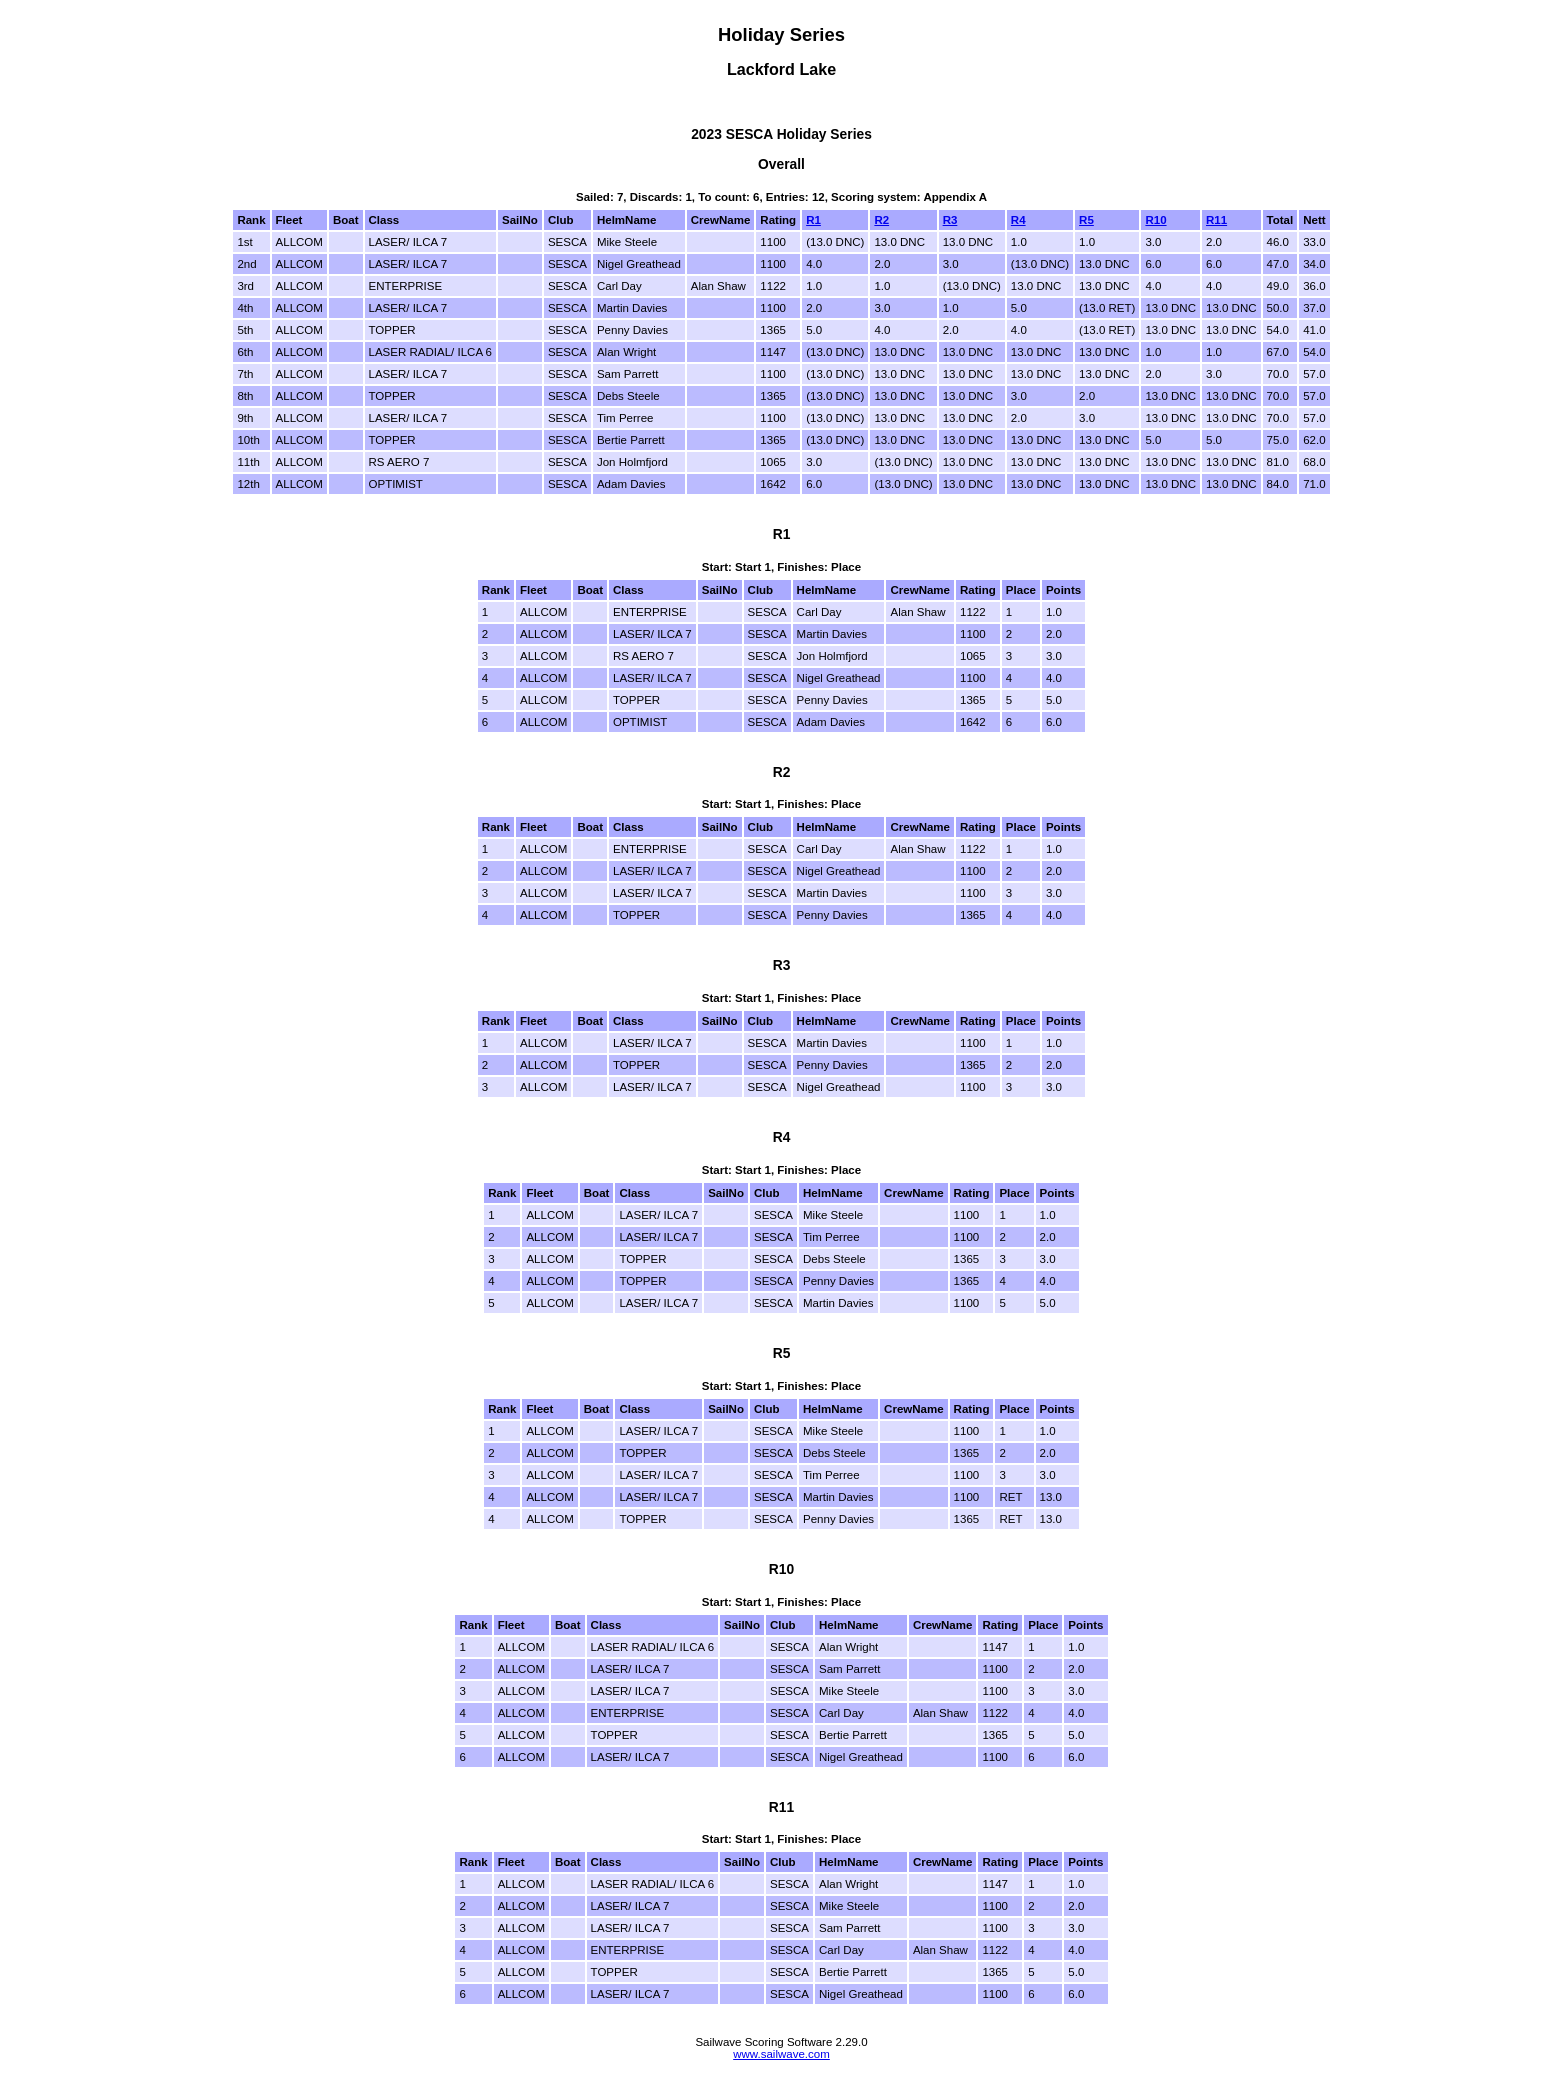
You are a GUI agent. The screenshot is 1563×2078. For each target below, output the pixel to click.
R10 (1155, 220)
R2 (881, 220)
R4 (1018, 220)
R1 (813, 220)
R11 (1216, 220)
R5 (1086, 220)
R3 (950, 220)
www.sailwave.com (781, 2054)
